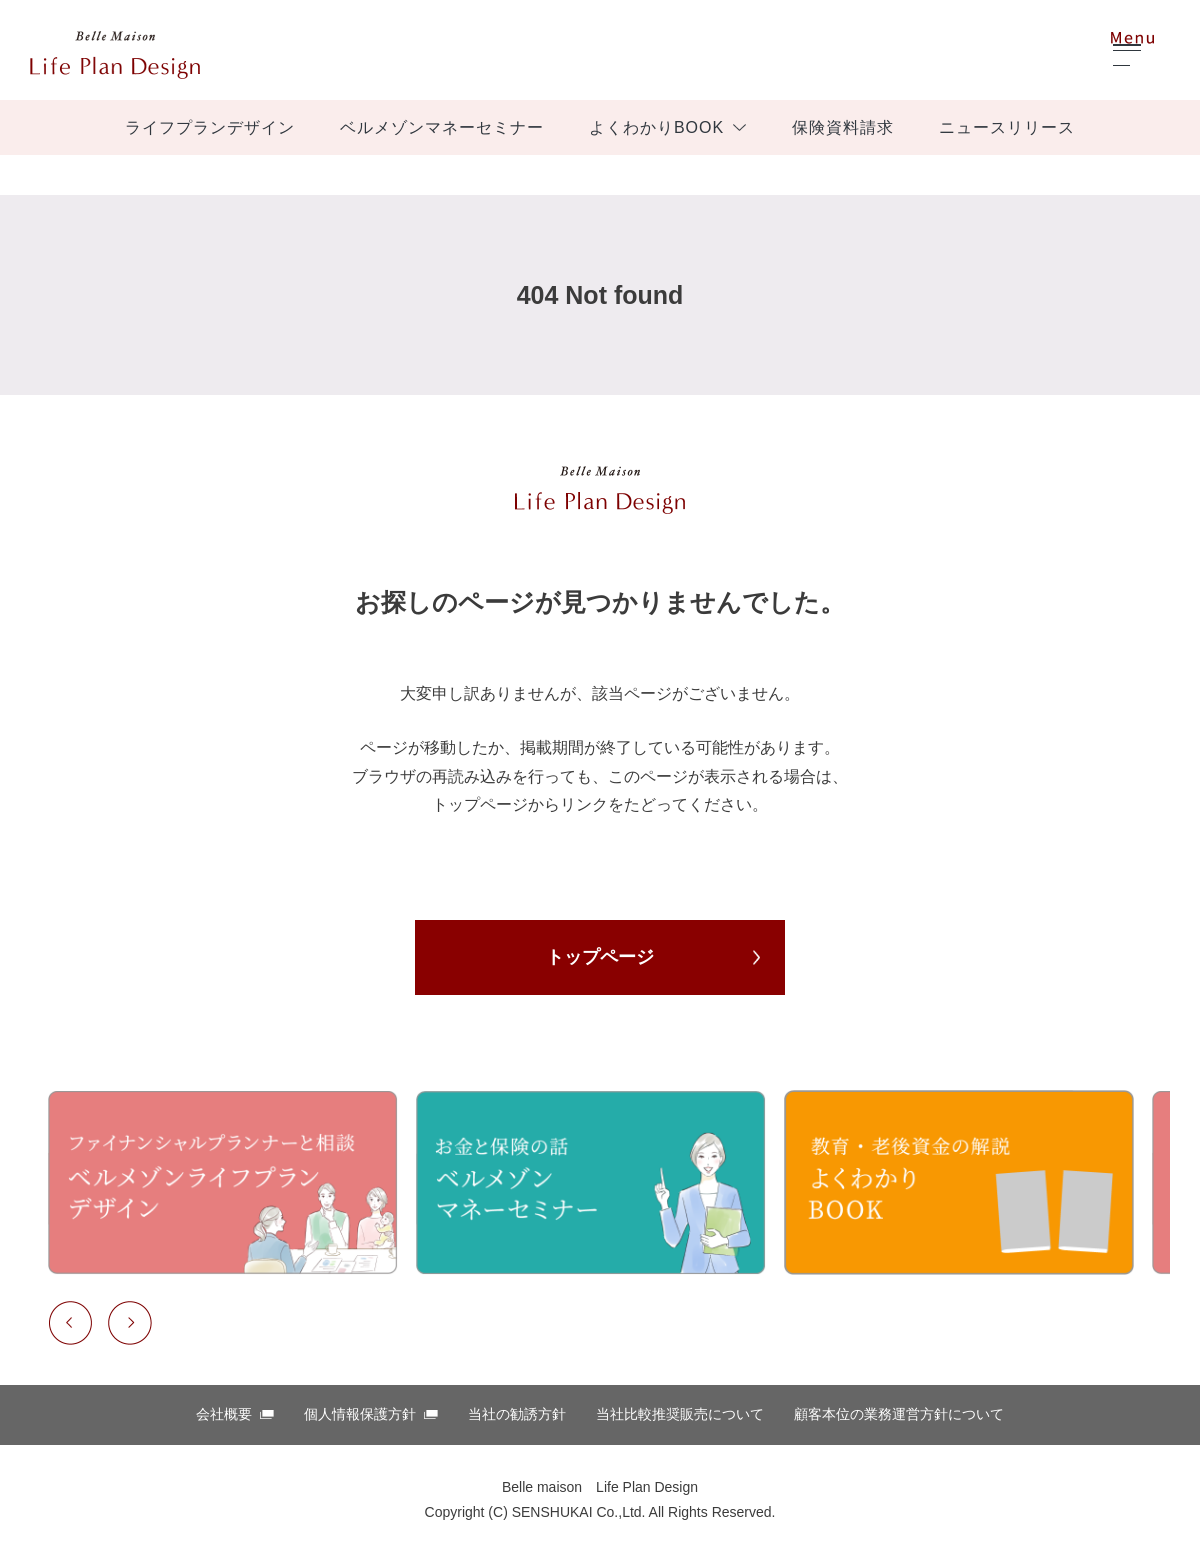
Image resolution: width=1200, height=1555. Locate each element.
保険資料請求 (843, 127)
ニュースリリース (1007, 127)
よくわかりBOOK (656, 127)
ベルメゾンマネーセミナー (442, 127)
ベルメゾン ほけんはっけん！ (115, 55)
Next (130, 1323)
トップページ (600, 957)
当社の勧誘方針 (517, 1414)
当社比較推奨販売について (680, 1414)
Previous (70, 1323)
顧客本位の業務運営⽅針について (899, 1414)
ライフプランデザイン (210, 127)
